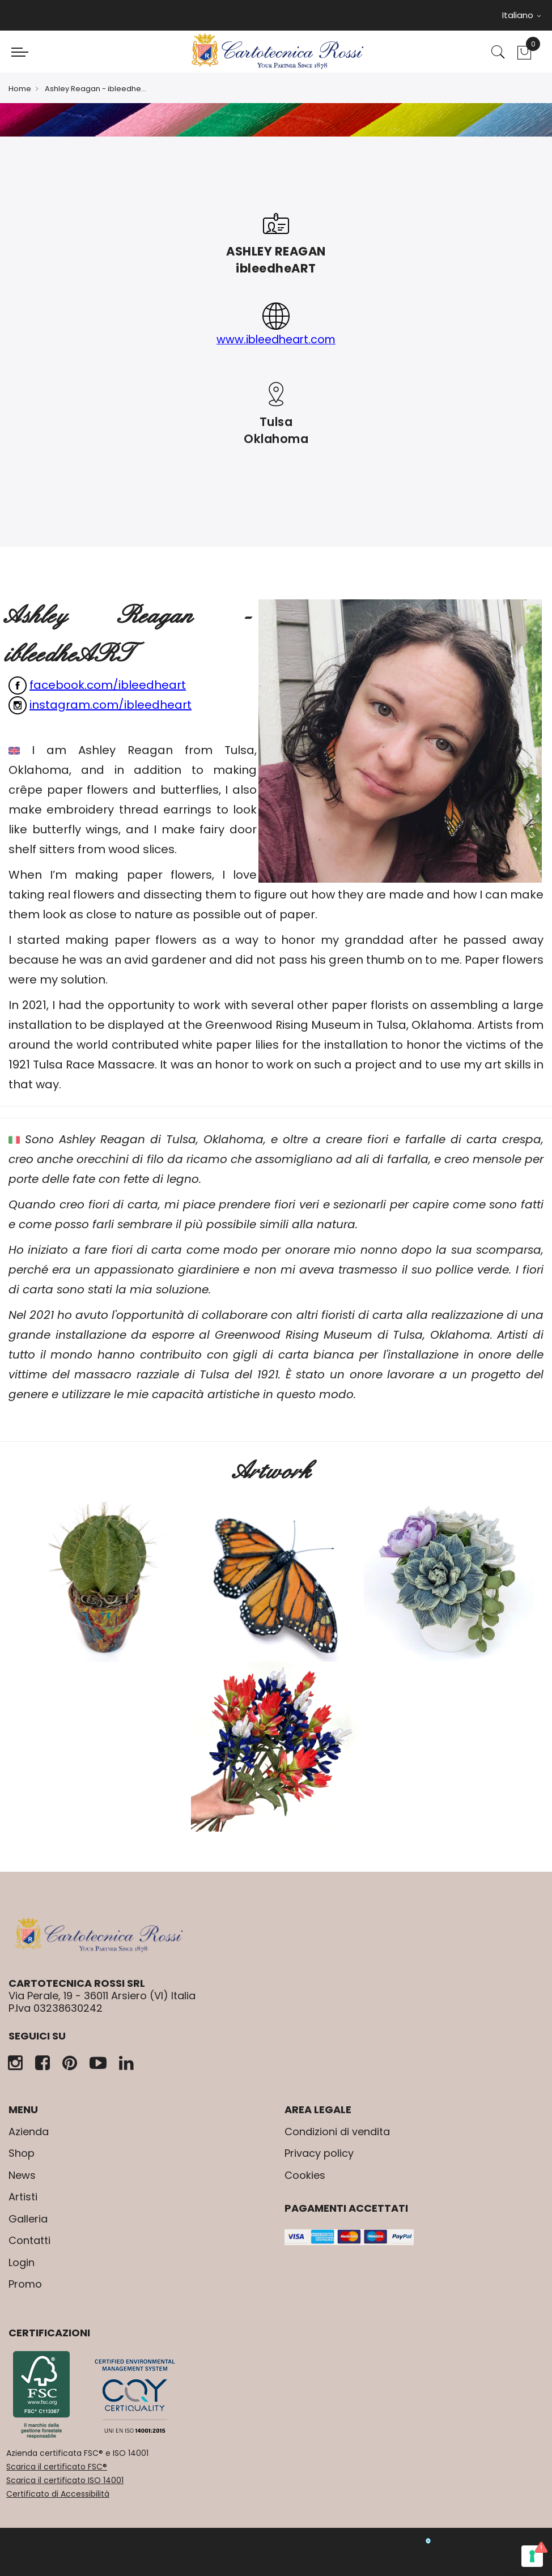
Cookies (305, 2175)
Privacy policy (319, 2153)
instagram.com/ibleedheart (110, 705)
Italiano (521, 15)
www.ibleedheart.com (276, 339)
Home (20, 88)
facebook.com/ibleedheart (107, 685)
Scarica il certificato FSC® (56, 2466)
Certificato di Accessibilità (57, 2494)
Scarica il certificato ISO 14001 (65, 2480)
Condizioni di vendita (337, 2131)
